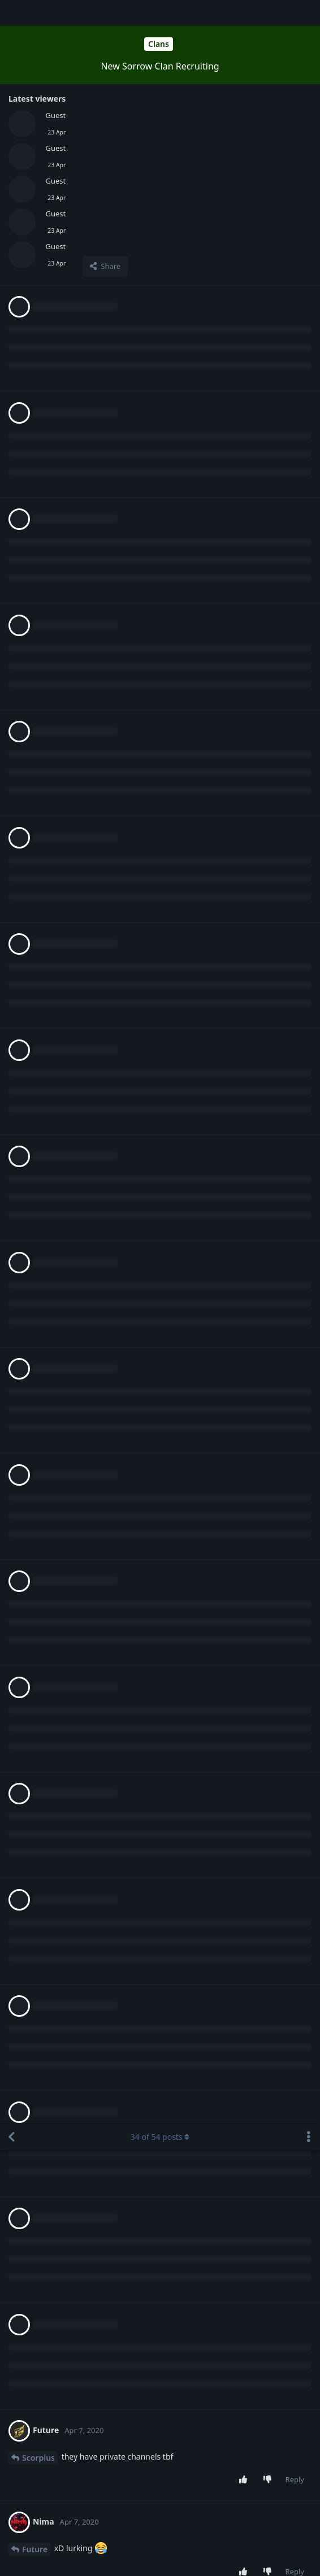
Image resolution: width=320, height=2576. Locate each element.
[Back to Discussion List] (11, 13)
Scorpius (38, 333)
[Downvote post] (269, 356)
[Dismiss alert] (267, 2553)
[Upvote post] (245, 356)
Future (34, 425)
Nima (32, 636)
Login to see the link (143, 2401)
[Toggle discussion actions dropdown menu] (308, 13)
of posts (160, 12)
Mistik (34, 1329)
